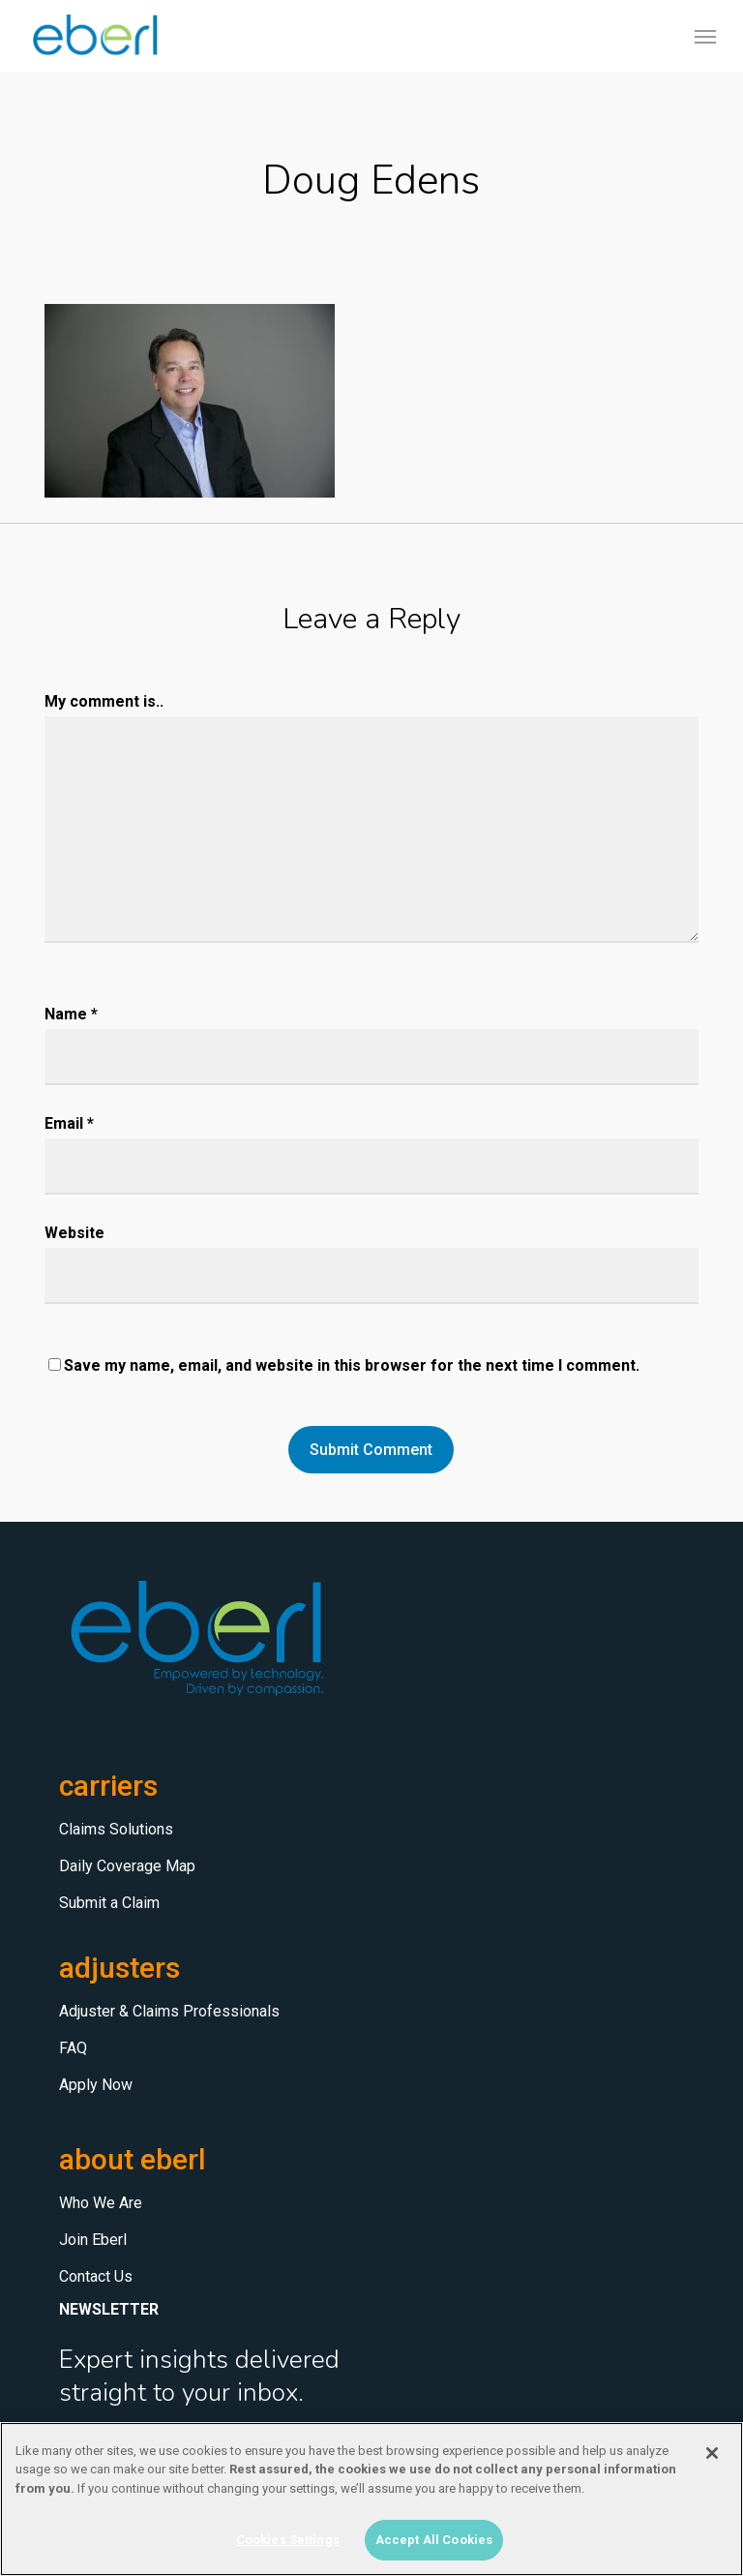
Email (69, 1123)
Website (74, 1233)
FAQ (73, 2048)
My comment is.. (104, 701)
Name (71, 1014)
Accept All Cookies (433, 2539)
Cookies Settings (288, 2539)
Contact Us (96, 2276)
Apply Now (96, 2085)
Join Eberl (93, 2239)
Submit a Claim (109, 1903)
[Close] (712, 2453)
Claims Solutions (116, 1829)
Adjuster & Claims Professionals (169, 2011)
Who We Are (100, 2203)
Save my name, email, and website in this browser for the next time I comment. (351, 1365)
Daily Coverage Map (127, 1866)
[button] (705, 35)
